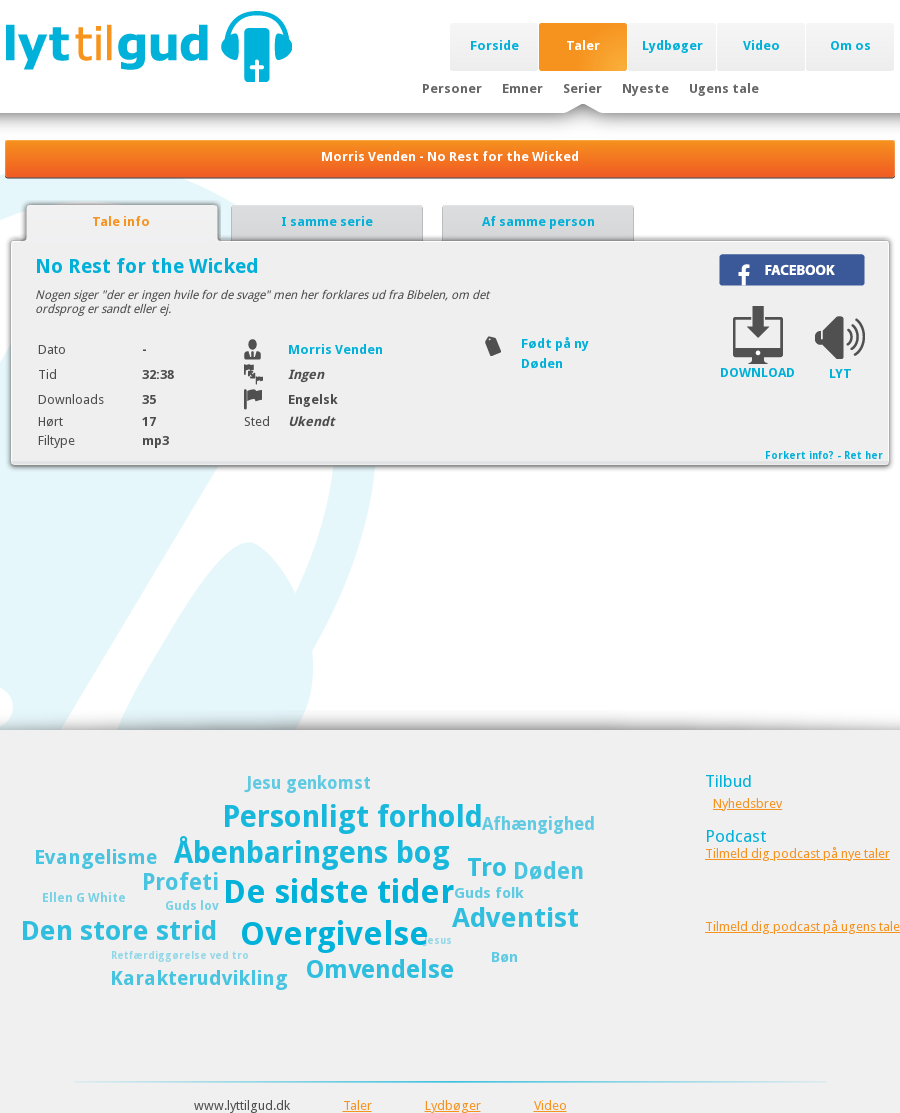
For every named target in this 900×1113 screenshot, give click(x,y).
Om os (850, 45)
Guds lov (192, 905)
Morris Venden (335, 349)
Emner (522, 88)
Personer (452, 88)
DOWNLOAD (757, 372)
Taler (583, 45)
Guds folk (489, 893)
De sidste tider (338, 892)
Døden (542, 363)
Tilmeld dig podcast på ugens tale (802, 926)
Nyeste (645, 88)
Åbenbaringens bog (312, 852)
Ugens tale (724, 88)
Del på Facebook (792, 270)
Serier (582, 88)
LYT (840, 373)
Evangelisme (95, 857)
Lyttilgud (148, 46)
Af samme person (538, 221)
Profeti (180, 882)
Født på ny (555, 343)
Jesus (438, 940)
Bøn (504, 957)
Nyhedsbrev (747, 803)
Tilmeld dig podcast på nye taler (797, 853)
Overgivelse (334, 934)
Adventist (515, 917)
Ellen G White (84, 897)
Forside (494, 45)
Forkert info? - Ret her (824, 455)
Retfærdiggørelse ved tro (180, 955)
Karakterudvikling (199, 978)
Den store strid (119, 930)
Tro (487, 867)
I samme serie (327, 221)
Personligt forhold (352, 816)
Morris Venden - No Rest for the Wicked (450, 156)
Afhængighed (538, 824)
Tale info (121, 221)
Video (761, 45)
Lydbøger (672, 45)
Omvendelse (380, 969)
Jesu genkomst (308, 783)
